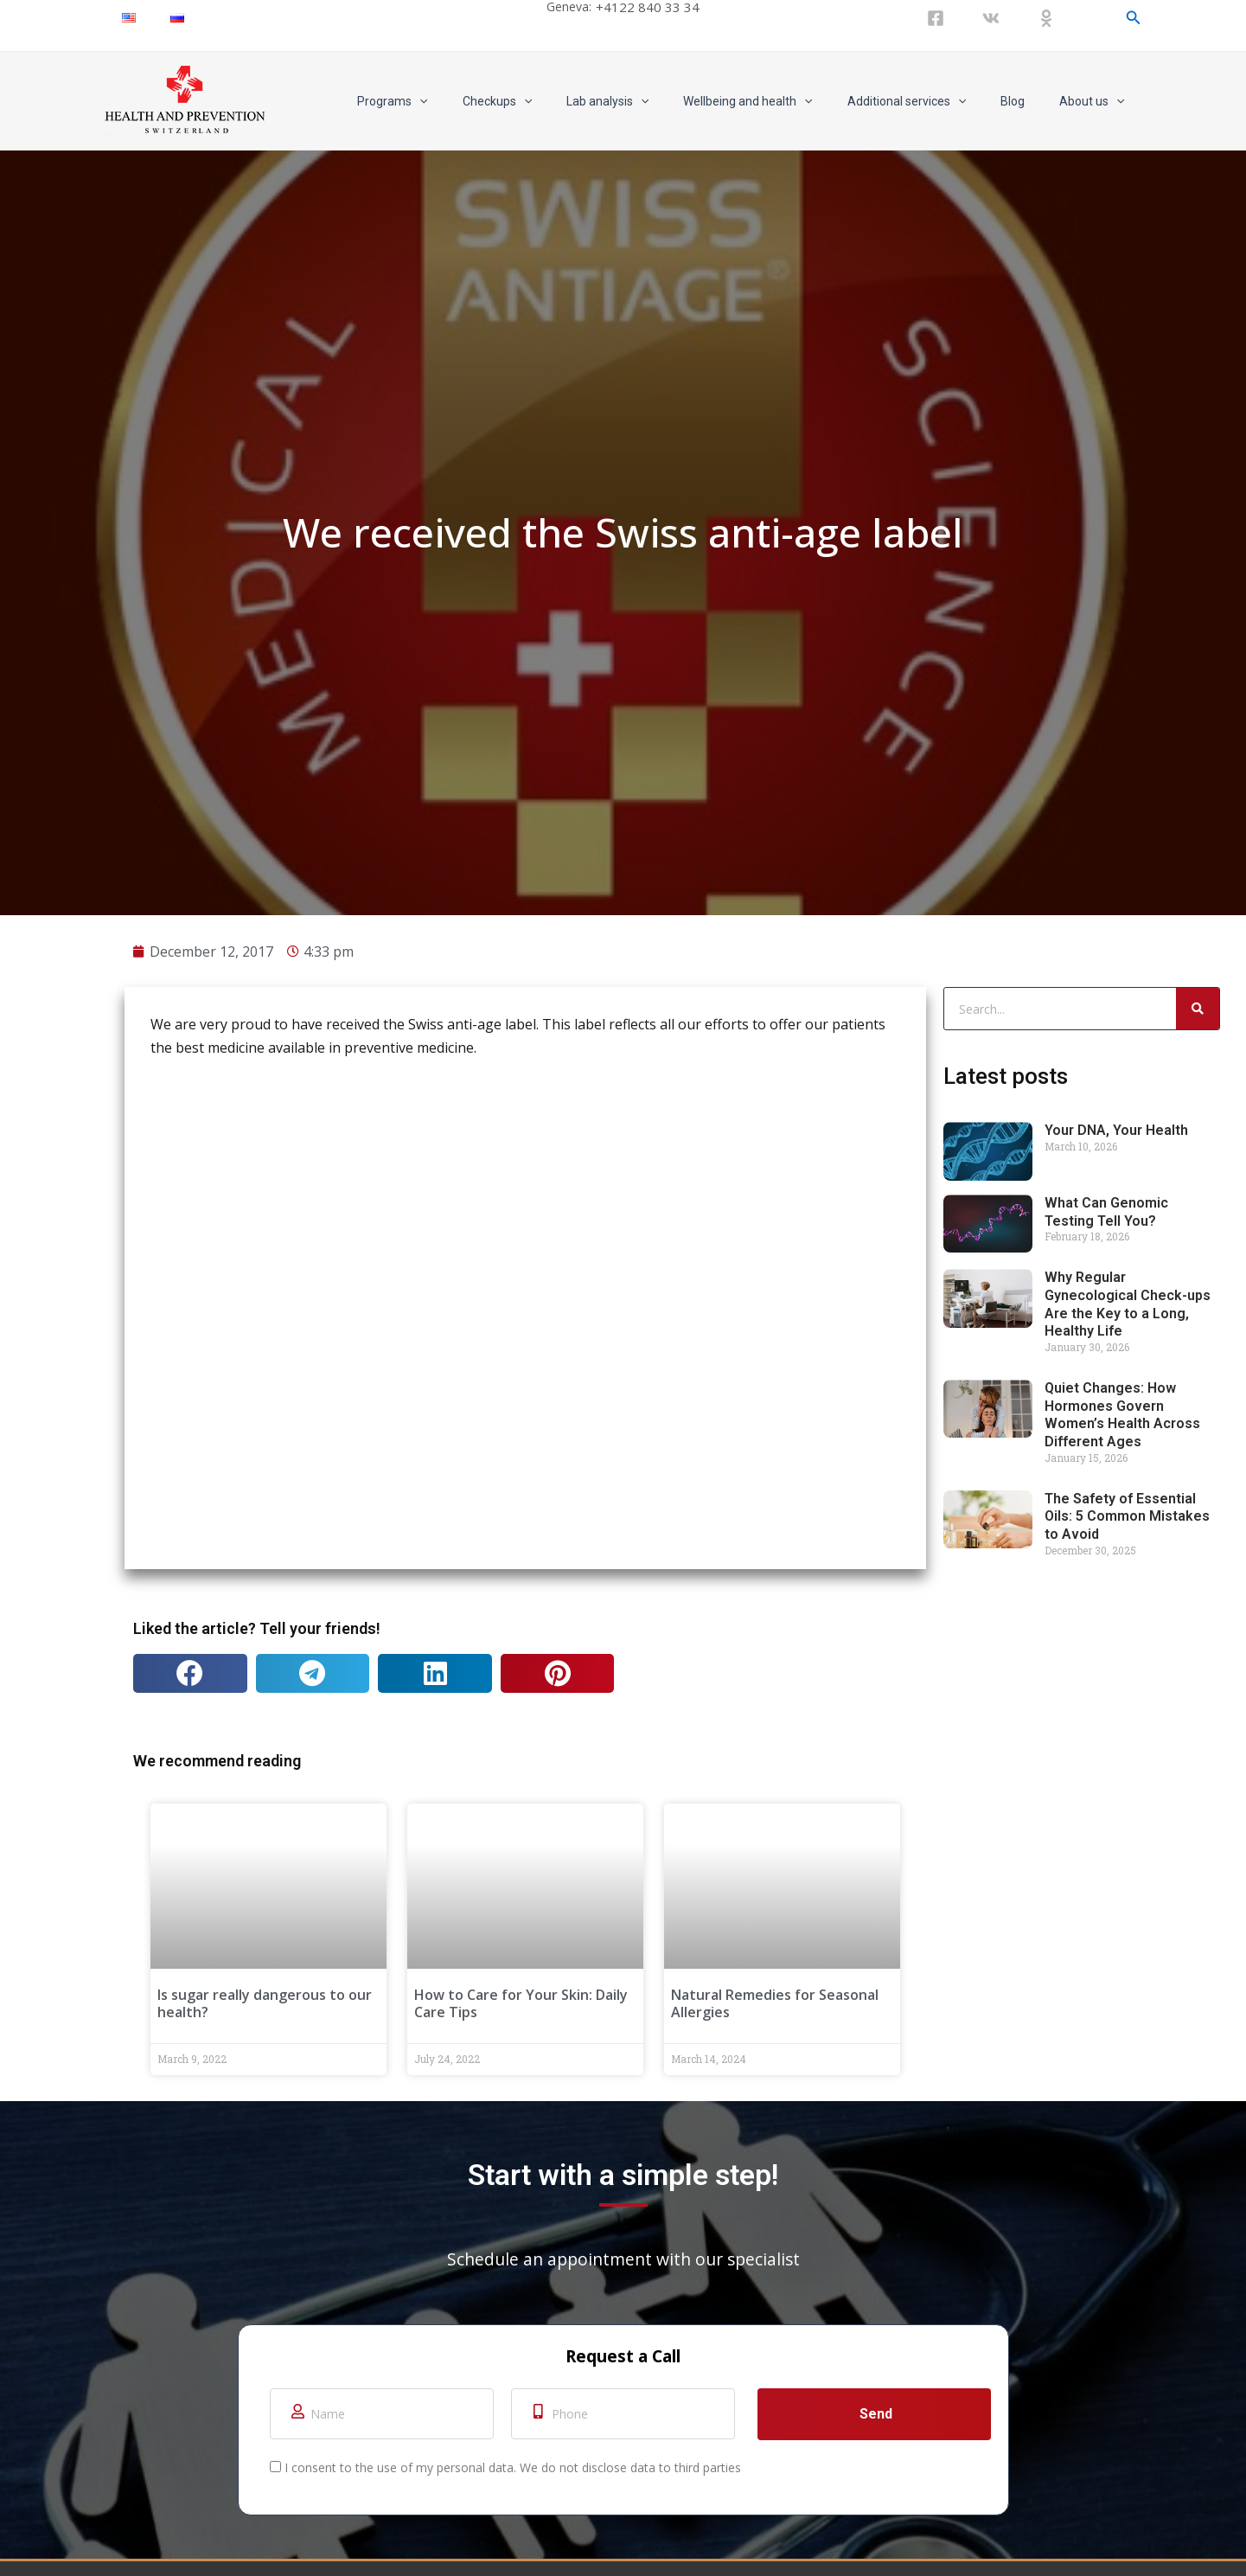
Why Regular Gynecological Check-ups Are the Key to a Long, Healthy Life (1128, 2341)
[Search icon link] (1133, 18)
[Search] (1197, 2046)
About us (1096, 101)
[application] (487, 101)
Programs (460, 101)
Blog (1028, 101)
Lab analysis (654, 101)
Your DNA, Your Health (1116, 2167)
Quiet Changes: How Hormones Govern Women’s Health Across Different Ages (1122, 2452)
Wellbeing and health (783, 101)
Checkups (554, 101)
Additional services (932, 101)
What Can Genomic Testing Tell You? (1106, 2249)
